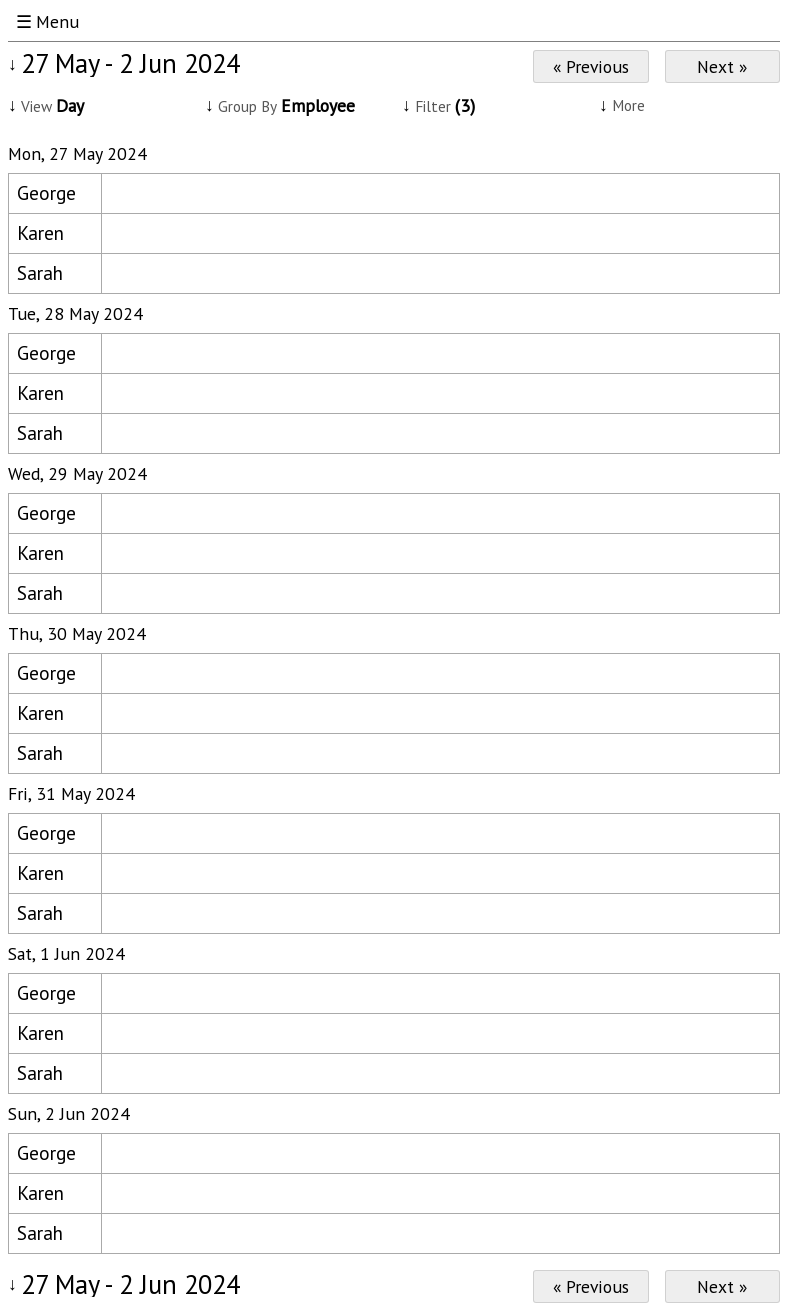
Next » (722, 66)
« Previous (591, 66)
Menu (57, 21)
